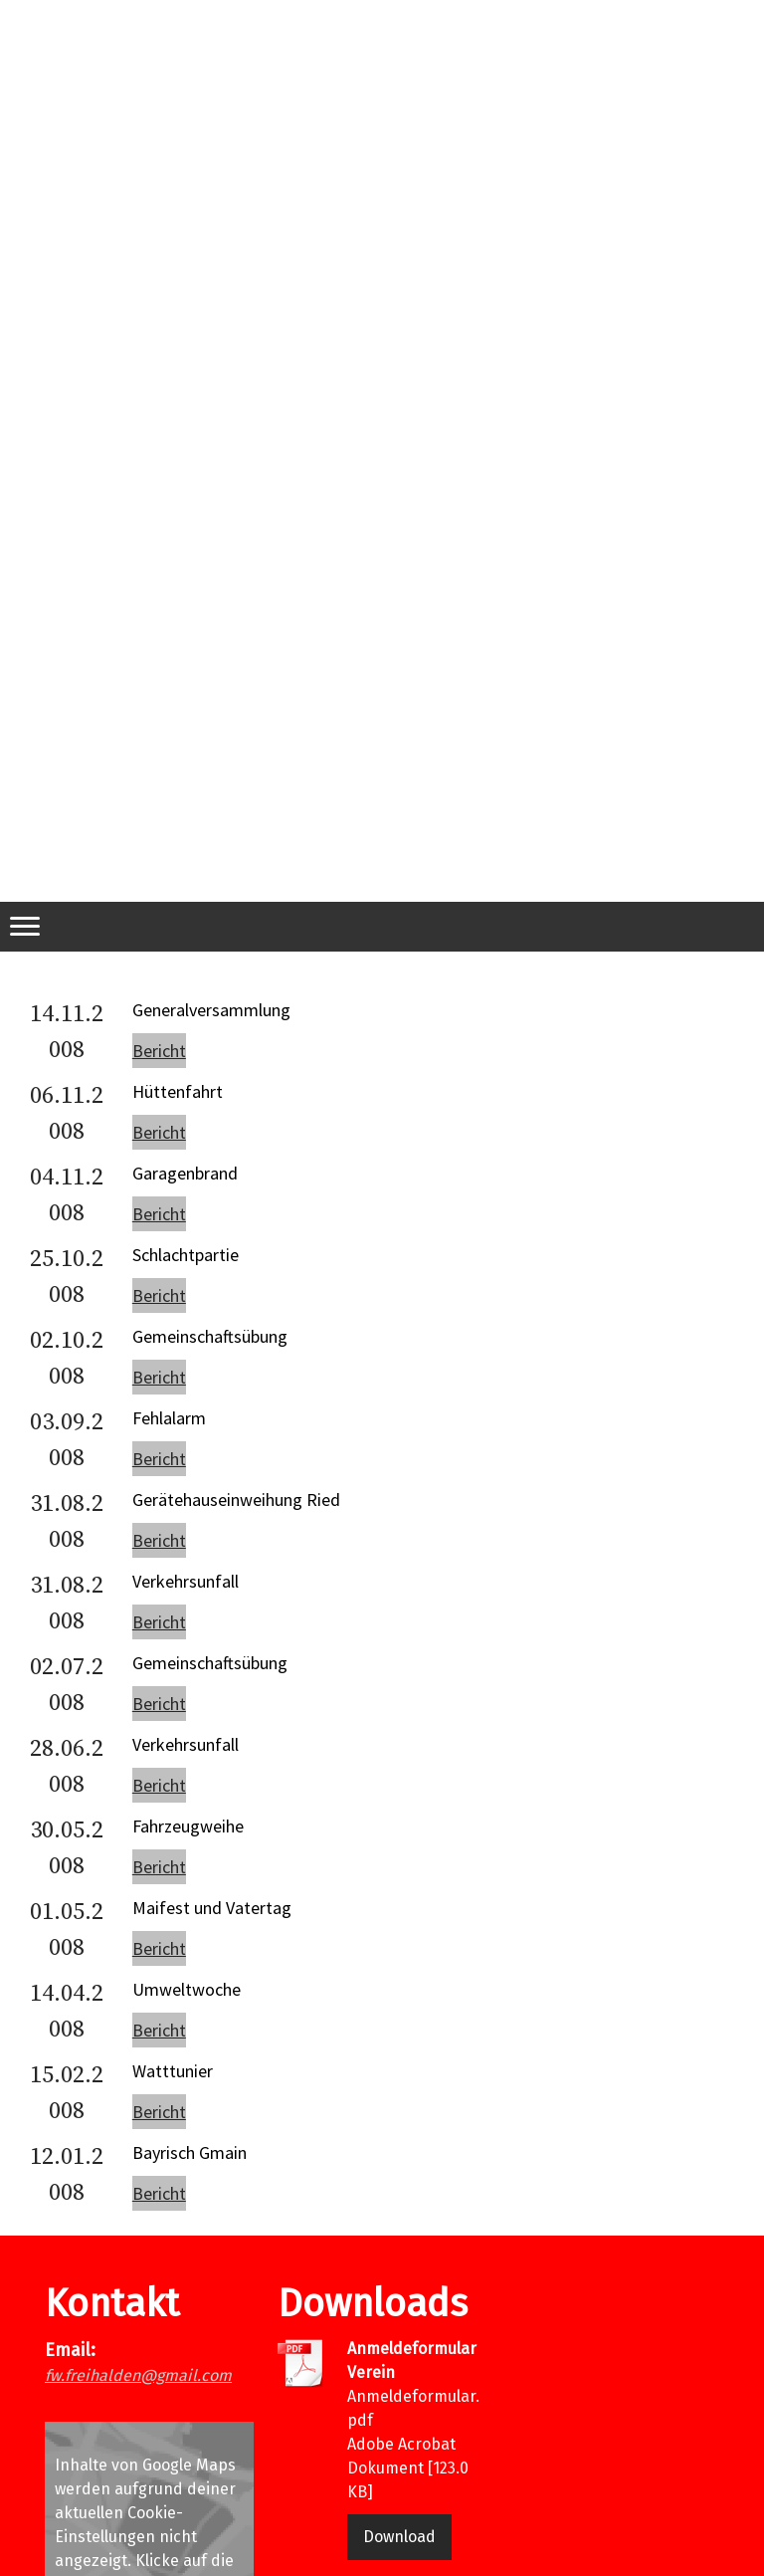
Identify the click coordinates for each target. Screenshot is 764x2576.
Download (399, 2536)
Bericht (159, 1050)
